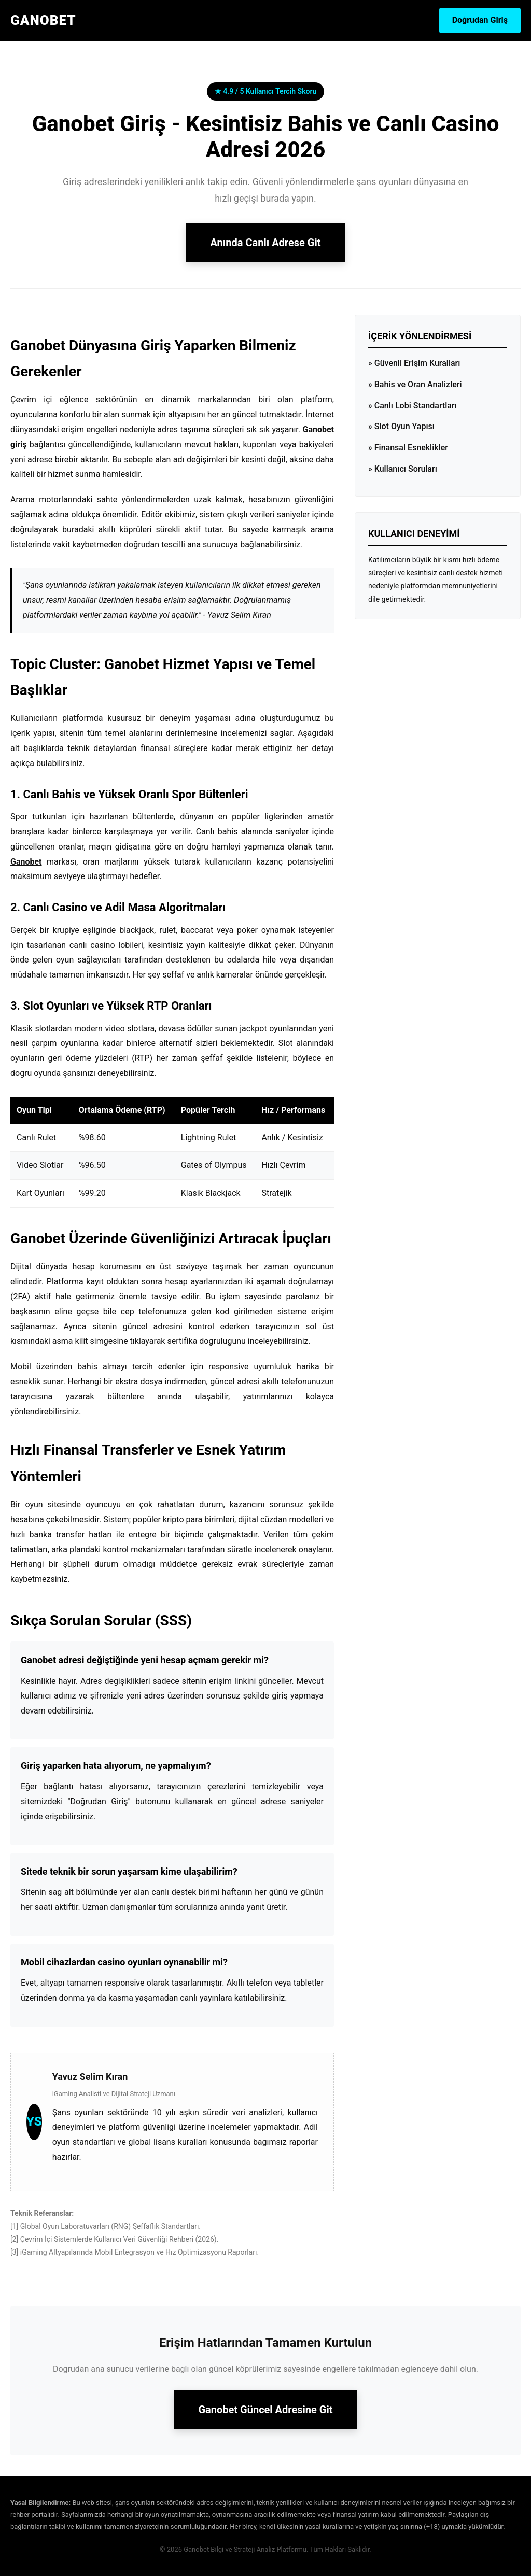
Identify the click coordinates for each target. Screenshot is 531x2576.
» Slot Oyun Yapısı (401, 426)
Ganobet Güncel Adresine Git (265, 2409)
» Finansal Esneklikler (408, 447)
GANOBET (43, 20)
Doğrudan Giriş (480, 20)
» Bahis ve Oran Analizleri (415, 384)
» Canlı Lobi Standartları (412, 406)
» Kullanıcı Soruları (402, 469)
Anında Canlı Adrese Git (265, 242)
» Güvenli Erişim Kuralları (414, 363)
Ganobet (26, 862)
